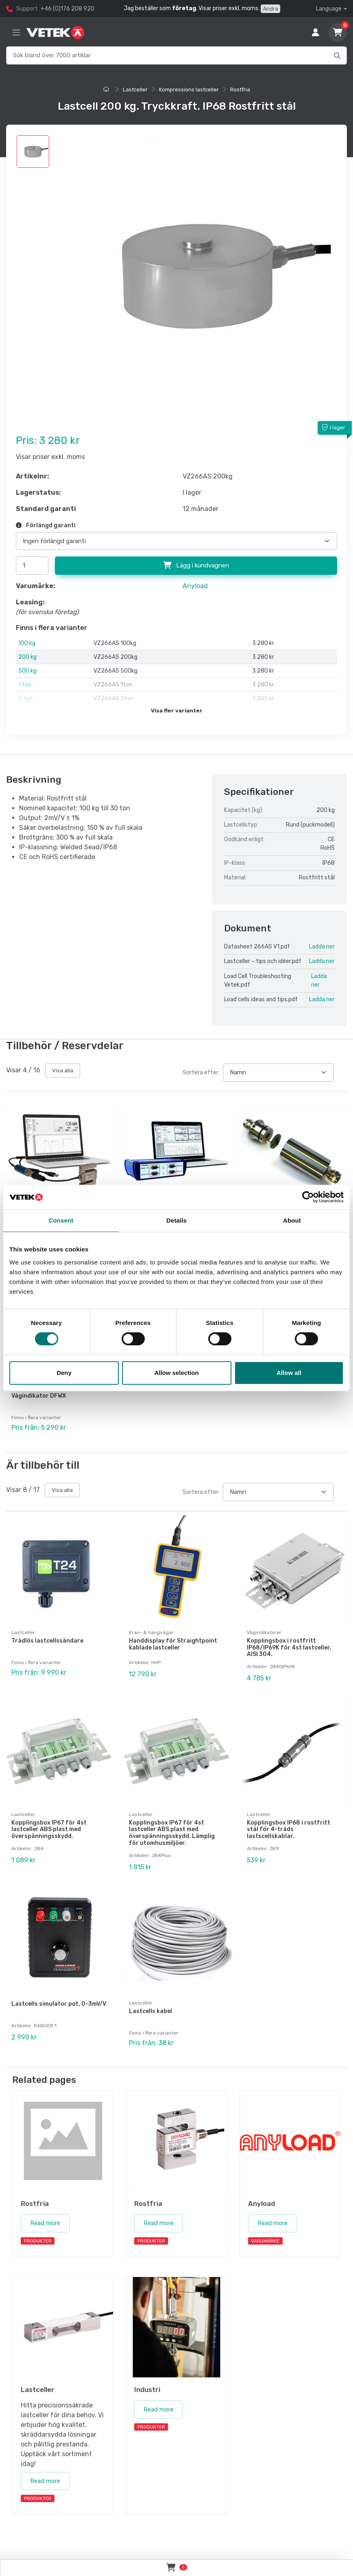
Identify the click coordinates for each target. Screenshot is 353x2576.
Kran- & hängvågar (151, 1632)
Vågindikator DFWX (38, 1395)
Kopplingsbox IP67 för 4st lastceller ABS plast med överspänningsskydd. (49, 1829)
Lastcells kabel (150, 2011)
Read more (45, 2223)
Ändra (270, 9)
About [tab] (292, 1220)
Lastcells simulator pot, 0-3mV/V (58, 2003)
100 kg (26, 643)
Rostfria (240, 90)
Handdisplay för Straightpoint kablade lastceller (173, 1644)
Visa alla (62, 1070)
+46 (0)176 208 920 (67, 8)
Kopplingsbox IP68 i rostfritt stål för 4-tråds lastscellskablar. (288, 1829)
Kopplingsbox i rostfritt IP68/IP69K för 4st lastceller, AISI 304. (289, 1647)
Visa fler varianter (177, 711)
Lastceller (135, 90)
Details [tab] (176, 1220)
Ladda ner (322, 946)
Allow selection (176, 1372)
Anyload (195, 586)
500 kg (27, 670)
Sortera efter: (201, 1072)
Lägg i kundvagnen (196, 565)
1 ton (24, 684)
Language (329, 8)
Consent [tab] (61, 1220)
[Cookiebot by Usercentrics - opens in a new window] (308, 1197)
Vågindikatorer (264, 1632)
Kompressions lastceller (189, 90)
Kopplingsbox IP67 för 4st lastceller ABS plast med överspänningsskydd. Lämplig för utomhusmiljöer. (172, 1832)
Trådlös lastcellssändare (47, 1640)
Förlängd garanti (46, 525)
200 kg (27, 657)
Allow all (289, 1372)
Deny (64, 1372)
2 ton (25, 698)
